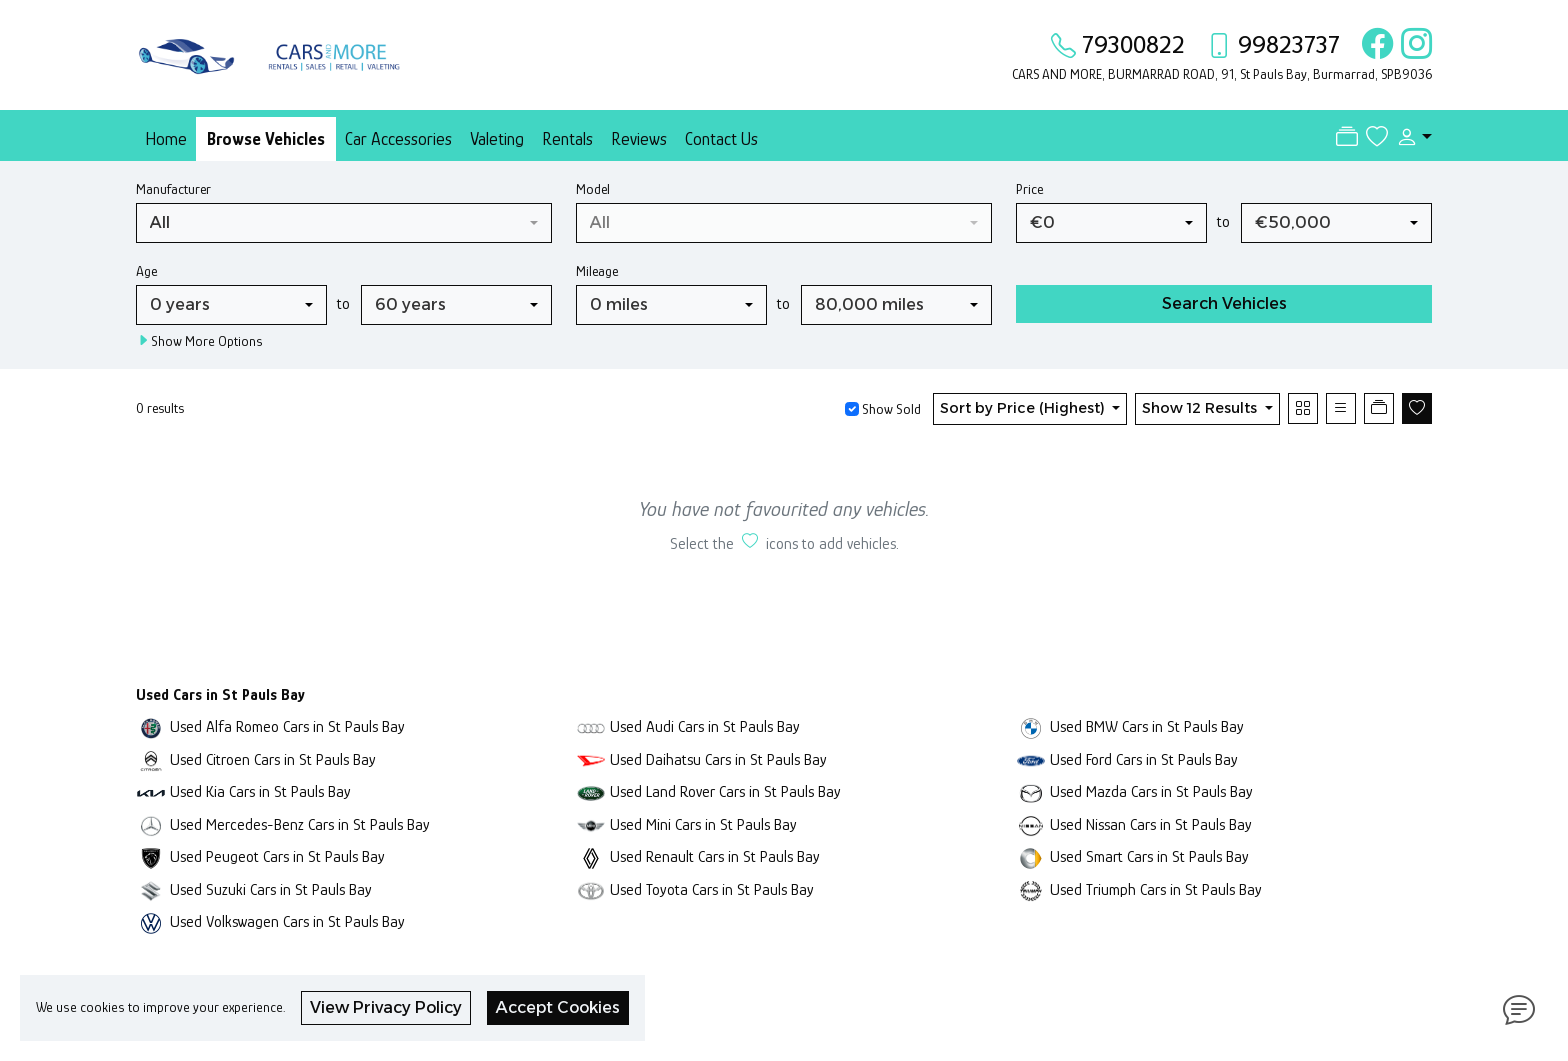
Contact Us (721, 139)
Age (146, 271)
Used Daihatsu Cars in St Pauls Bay (718, 759)
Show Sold (890, 409)
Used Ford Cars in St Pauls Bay (1144, 759)
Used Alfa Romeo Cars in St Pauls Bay (287, 726)
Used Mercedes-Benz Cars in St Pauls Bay (300, 824)
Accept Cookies (558, 1007)
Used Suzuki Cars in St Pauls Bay (271, 889)
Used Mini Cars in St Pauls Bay (703, 824)
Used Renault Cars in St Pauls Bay (715, 856)
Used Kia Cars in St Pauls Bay (260, 791)
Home (166, 139)
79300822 (1133, 44)
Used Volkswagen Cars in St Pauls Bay (287, 921)
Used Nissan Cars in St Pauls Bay (1151, 824)
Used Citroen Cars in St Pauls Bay (273, 759)
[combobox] (344, 223)
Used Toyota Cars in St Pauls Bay (712, 889)
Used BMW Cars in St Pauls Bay (1147, 726)
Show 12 (1201, 408)
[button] (1410, 137)
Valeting (497, 139)
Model (593, 189)
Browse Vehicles (266, 139)
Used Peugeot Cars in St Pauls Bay (277, 856)
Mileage (597, 271)
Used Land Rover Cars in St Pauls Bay (725, 791)
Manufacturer (173, 189)
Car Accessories (398, 139)
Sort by (1024, 408)
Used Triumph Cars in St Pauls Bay (1156, 889)
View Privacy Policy (386, 1007)
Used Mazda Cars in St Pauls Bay (1151, 791)
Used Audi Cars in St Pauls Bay (705, 726)
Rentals (567, 139)
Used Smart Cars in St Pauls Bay (1149, 856)
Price (1029, 189)
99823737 (1289, 44)
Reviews (639, 139)
